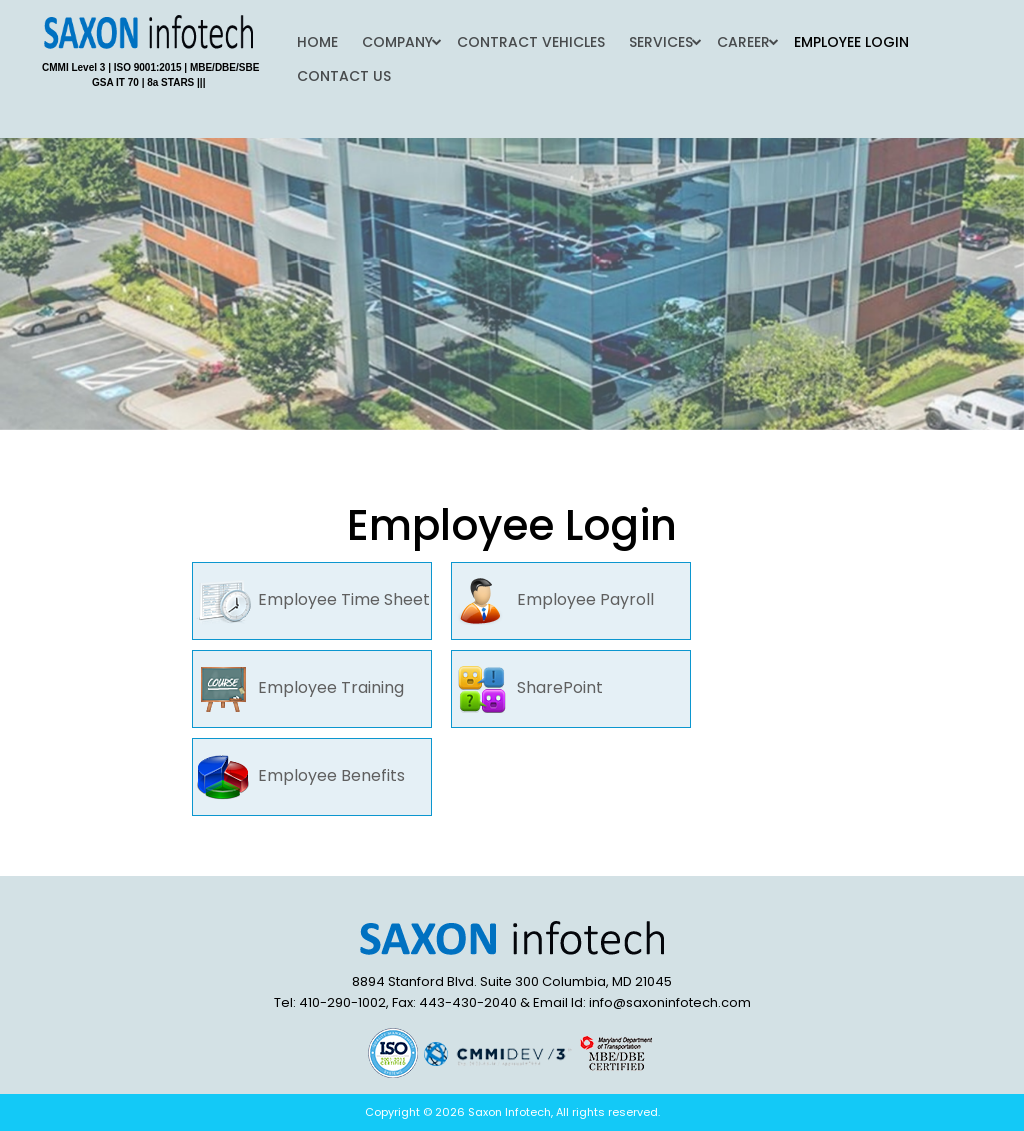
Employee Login (851, 42)
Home (317, 42)
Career (743, 42)
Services (661, 42)
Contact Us (344, 76)
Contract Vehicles (531, 42)
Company (397, 42)
